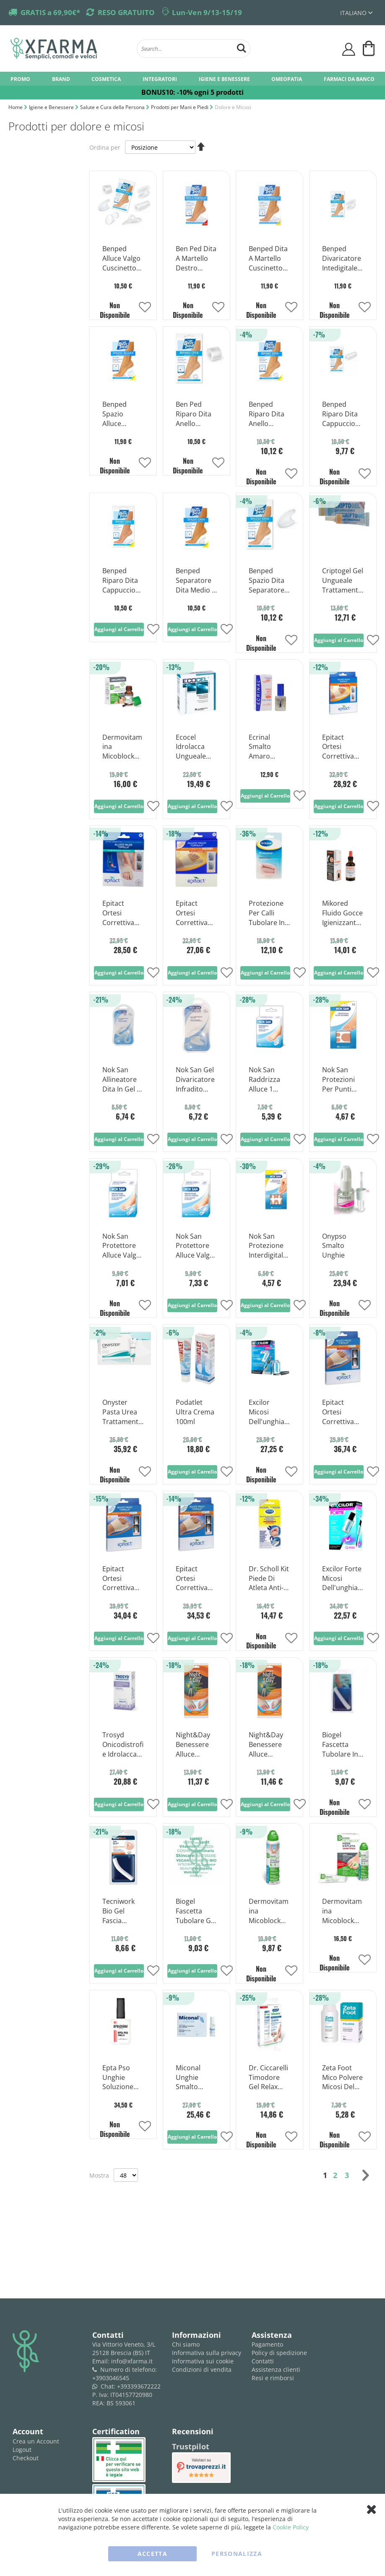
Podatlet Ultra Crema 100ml (195, 1412)
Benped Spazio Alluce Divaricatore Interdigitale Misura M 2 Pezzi (121, 414)
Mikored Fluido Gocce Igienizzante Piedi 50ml (342, 913)
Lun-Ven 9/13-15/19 (207, 12)
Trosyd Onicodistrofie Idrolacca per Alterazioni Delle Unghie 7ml (122, 1745)
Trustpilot (190, 2446)
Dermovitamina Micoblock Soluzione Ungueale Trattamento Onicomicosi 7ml (122, 747)
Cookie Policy (291, 2527)
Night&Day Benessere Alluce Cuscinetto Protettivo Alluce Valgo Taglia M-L (195, 1745)
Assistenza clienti (276, 2369)
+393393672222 (139, 2386)
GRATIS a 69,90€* (50, 12)
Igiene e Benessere (52, 107)
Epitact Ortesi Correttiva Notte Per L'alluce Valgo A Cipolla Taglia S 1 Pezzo (192, 1578)
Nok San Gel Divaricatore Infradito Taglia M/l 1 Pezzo (195, 1079)
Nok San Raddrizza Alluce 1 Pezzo (264, 1079)
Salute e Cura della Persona (113, 107)
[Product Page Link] (123, 231)
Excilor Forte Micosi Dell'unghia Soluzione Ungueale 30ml (342, 1578)
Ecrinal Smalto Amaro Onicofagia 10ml (265, 747)
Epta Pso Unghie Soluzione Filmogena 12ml (118, 2078)
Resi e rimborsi (273, 2378)
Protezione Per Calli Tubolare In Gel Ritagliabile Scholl (267, 913)
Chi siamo (186, 2344)
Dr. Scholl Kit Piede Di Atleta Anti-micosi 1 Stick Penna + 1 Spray (269, 1578)
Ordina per (104, 147)
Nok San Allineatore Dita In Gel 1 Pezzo (121, 1079)
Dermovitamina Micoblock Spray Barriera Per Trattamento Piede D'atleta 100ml (269, 1911)
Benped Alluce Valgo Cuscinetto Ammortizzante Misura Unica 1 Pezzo (121, 258)
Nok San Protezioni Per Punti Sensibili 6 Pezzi (338, 1079)
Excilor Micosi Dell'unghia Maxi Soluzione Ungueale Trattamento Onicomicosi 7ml (269, 1412)
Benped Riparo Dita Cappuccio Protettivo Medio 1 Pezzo (120, 580)
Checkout (26, 2458)
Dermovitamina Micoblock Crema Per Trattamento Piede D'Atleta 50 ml (342, 1911)
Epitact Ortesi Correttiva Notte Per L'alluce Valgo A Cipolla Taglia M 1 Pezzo (118, 1578)
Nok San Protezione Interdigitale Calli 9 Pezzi (268, 1246)
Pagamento (267, 2344)
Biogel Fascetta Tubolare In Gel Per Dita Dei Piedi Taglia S (341, 1745)
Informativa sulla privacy (206, 2353)
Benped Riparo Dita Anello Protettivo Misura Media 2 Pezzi (266, 414)
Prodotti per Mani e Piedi (180, 107)
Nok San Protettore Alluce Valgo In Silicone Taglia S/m (195, 1246)
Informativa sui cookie (203, 2361)
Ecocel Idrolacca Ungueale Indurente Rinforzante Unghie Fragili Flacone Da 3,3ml (194, 747)
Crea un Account (36, 2441)
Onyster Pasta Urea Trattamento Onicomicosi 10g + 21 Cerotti (122, 1412)
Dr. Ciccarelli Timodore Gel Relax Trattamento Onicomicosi (269, 2078)
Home (16, 107)
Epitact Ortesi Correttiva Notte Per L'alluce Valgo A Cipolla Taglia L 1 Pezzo (338, 1412)
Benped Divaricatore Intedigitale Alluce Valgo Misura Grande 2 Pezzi (341, 258)
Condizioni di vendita (202, 2369)
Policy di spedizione (279, 2353)
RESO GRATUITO (126, 12)
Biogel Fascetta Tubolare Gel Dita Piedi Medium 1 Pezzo (196, 1911)
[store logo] (69, 48)
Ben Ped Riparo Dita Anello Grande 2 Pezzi (193, 414)
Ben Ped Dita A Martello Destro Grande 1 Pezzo (196, 258)
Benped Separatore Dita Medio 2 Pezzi (196, 580)
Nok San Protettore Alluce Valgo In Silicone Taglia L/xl (121, 1246)
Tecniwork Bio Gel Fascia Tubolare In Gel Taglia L (120, 1911)
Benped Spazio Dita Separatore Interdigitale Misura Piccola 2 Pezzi (268, 580)
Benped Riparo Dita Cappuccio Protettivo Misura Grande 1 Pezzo (340, 414)
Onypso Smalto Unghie (334, 1246)
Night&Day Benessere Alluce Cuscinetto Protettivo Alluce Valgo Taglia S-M (268, 1745)
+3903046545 (110, 2378)
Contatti (263, 2361)
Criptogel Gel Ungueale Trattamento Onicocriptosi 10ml (342, 580)
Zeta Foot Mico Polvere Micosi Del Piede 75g (342, 2078)
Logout (22, 2450)
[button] (145, 308)
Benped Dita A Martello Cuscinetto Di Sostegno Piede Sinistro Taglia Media (268, 258)
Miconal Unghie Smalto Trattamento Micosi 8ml (196, 2078)
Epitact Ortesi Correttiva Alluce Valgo (341, 747)
